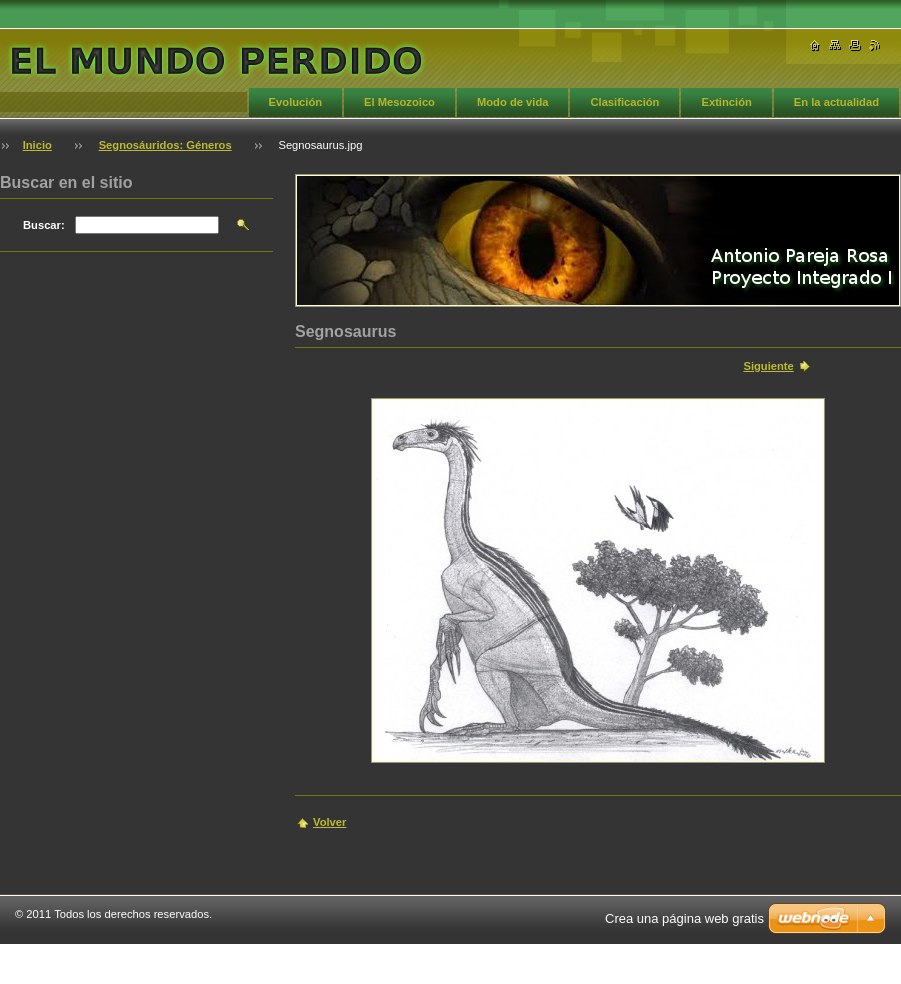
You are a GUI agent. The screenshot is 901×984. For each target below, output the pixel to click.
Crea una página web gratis (684, 918)
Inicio (37, 145)
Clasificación (624, 102)
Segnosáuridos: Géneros (165, 145)
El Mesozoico (399, 102)
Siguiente (768, 366)
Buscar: (44, 225)
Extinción (726, 102)
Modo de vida (512, 102)
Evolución (295, 102)
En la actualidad (836, 102)
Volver (329, 822)
